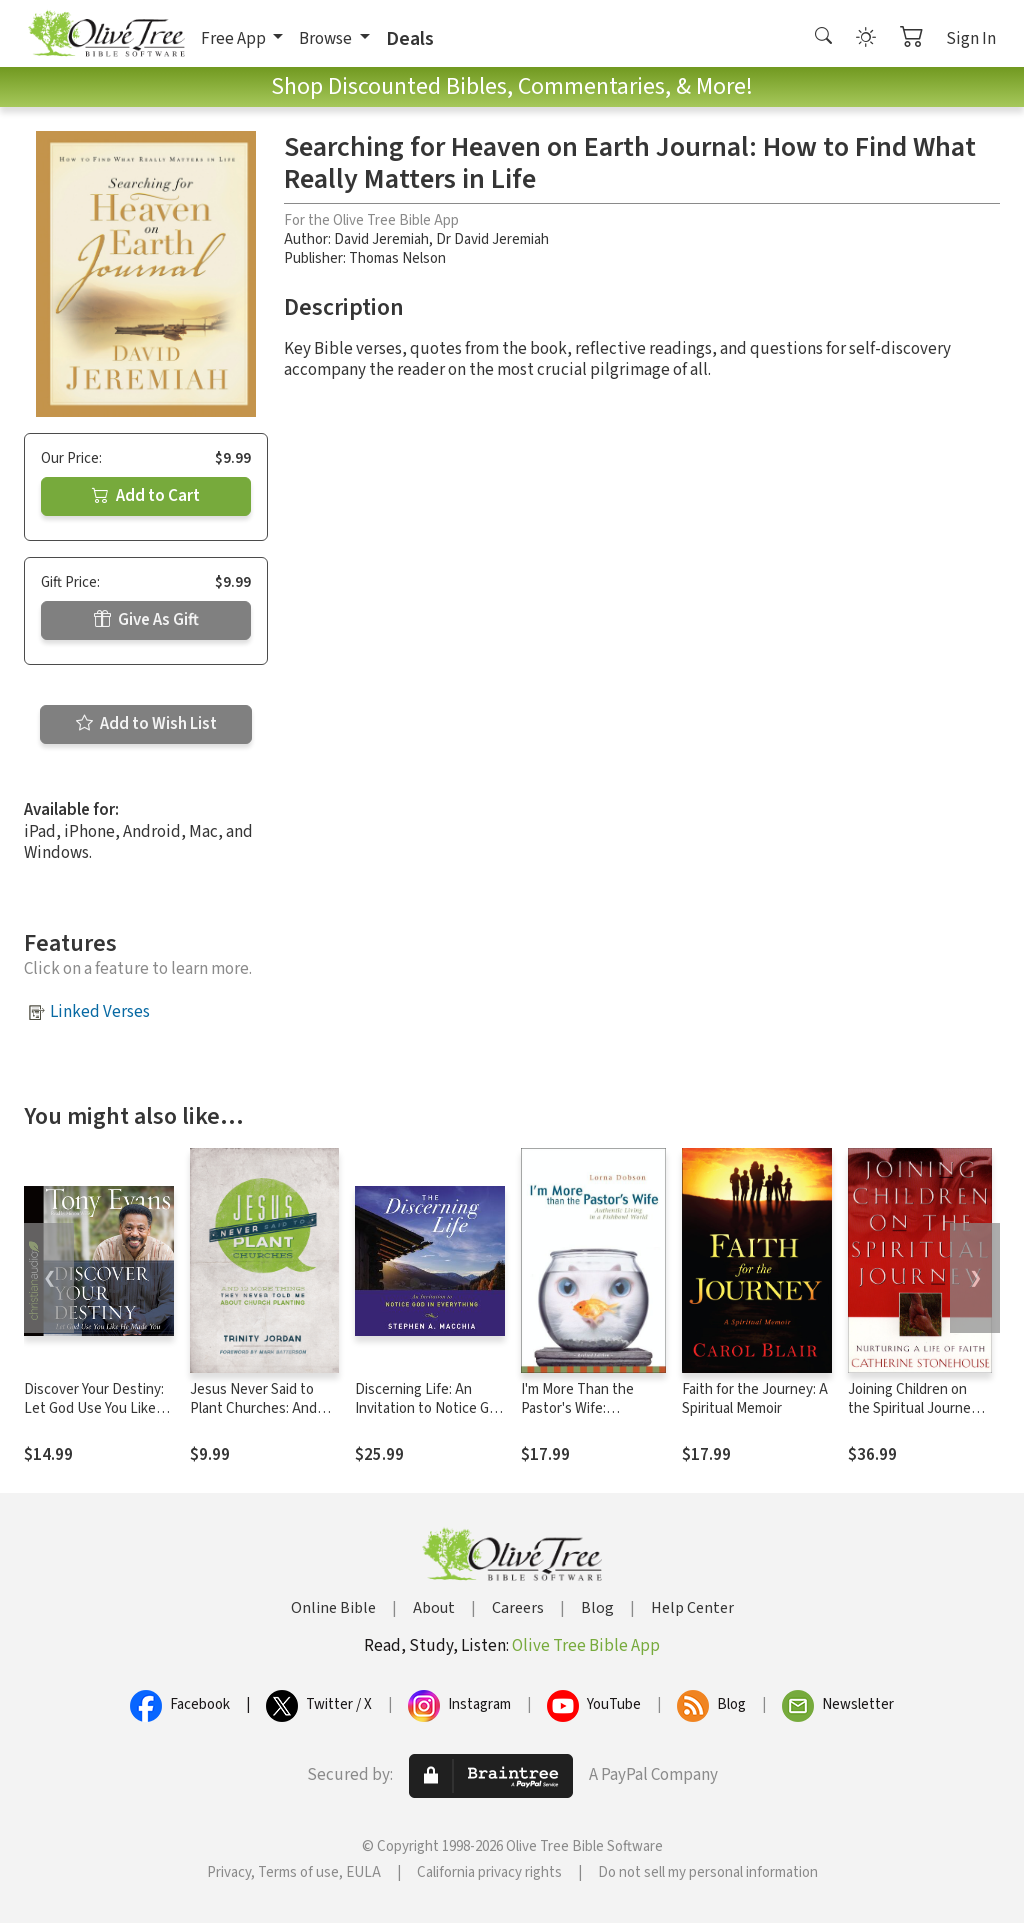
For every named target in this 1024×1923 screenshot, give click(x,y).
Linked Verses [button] (100, 1012)
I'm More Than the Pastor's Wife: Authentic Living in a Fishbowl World (584, 1418)
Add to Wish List (146, 724)
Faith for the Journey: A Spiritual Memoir (755, 1399)
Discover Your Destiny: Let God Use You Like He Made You (94, 1408)
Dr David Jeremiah (492, 239)
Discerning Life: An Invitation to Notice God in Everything (430, 1408)
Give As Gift (146, 620)
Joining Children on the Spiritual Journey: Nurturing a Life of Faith (914, 1418)
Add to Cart (146, 496)
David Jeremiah (381, 239)
